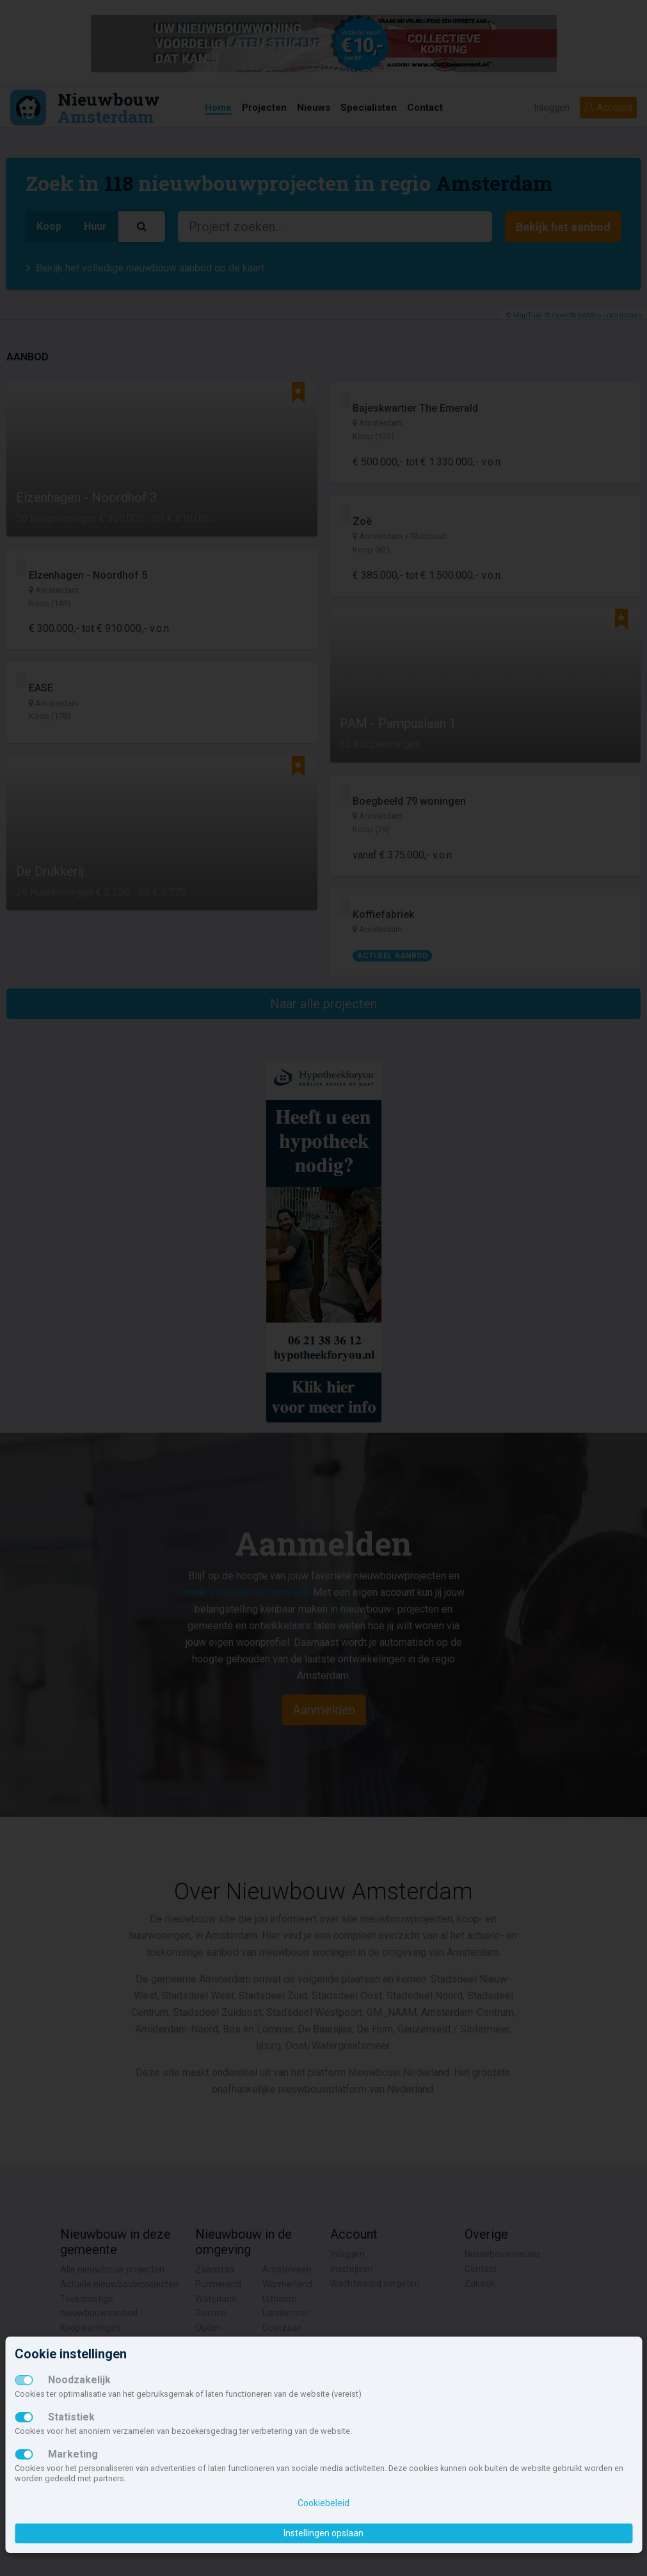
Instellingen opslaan (323, 2533)
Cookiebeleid (323, 2503)
